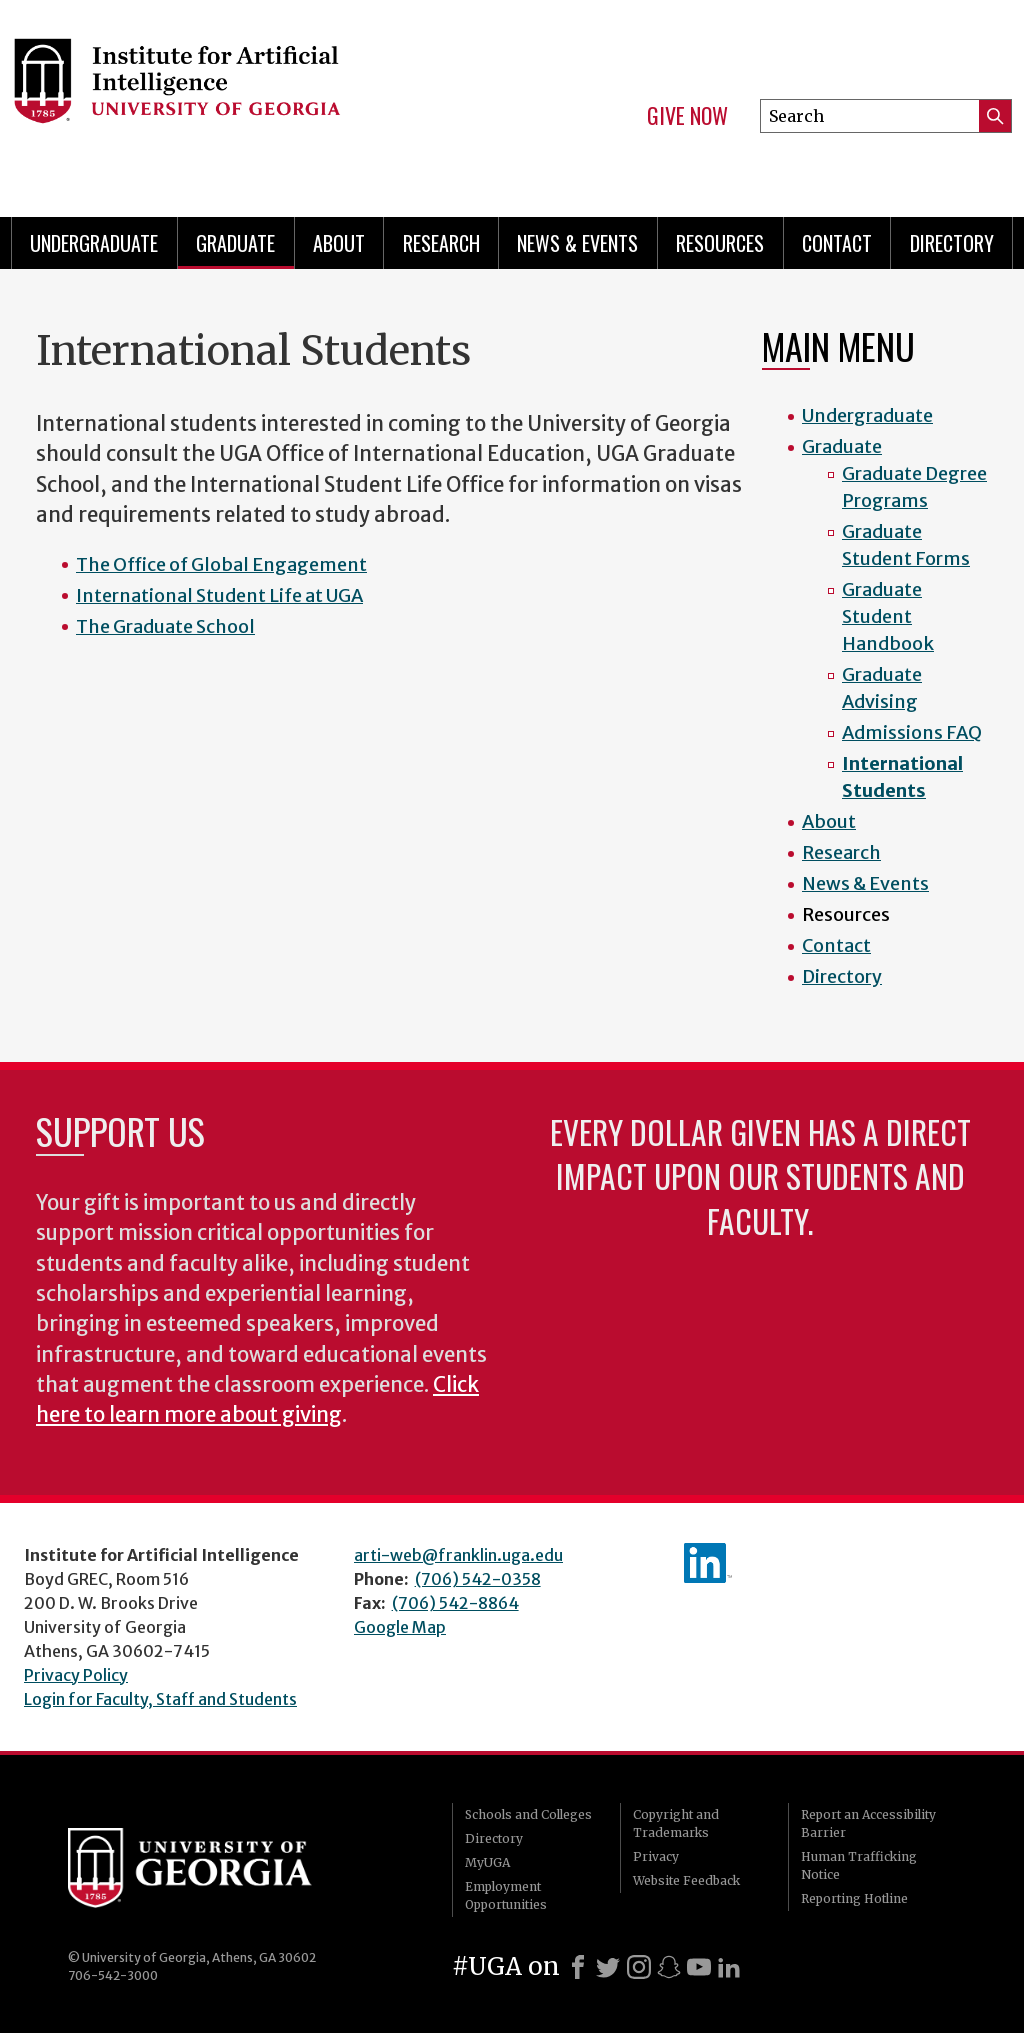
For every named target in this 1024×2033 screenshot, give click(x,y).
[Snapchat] (669, 1967)
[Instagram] (639, 1967)
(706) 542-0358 (478, 1579)
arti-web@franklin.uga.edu (458, 1555)
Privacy (656, 1856)
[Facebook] (578, 1967)
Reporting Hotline (854, 1898)
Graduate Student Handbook (888, 616)
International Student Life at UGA (219, 595)
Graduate (235, 243)
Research (441, 243)
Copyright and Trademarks (676, 1823)
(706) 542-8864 (455, 1603)
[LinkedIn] (729, 1967)
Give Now (687, 116)
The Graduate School (165, 626)
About (339, 243)
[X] (608, 1967)
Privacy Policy (76, 1675)
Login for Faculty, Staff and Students (160, 1699)
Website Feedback (686, 1880)
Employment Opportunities (506, 1895)
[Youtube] (699, 1967)
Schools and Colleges (528, 1814)
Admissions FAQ (912, 732)
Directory (952, 243)
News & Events (577, 243)
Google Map (400, 1627)
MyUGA (487, 1862)
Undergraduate (94, 243)
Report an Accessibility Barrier (868, 1823)
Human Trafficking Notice (859, 1865)
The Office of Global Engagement (221, 564)
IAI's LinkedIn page (708, 1563)
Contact (837, 243)
